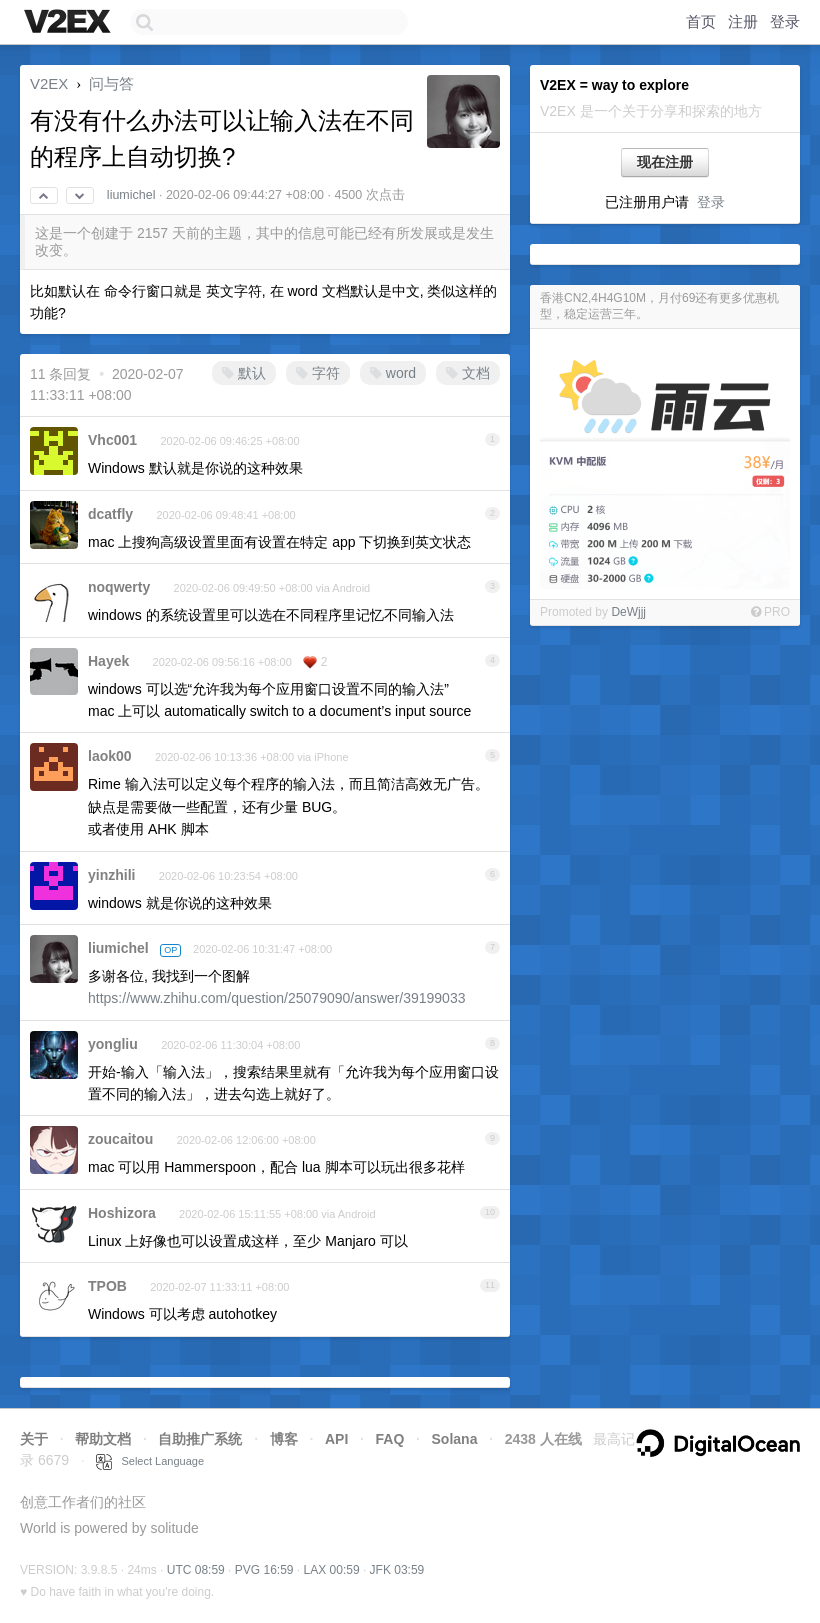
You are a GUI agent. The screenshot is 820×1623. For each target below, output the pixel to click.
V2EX (49, 83)
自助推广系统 (200, 1439)
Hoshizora (122, 1213)
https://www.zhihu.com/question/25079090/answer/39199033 (276, 998)
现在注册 (665, 162)
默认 (244, 373)
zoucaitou (120, 1139)
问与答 (111, 83)
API (336, 1439)
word (393, 373)
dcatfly (110, 514)
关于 (34, 1439)
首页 (701, 21)
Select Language (150, 1461)
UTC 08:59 (196, 1570)
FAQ (390, 1439)
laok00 (110, 756)
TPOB (107, 1286)
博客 (284, 1439)
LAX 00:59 (332, 1570)
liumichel (131, 195)
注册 (743, 21)
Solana (455, 1439)
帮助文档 (103, 1439)
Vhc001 (112, 440)
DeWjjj (628, 612)
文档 (468, 373)
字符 (318, 373)
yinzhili (111, 875)
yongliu (113, 1044)
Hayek (108, 661)
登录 (785, 21)
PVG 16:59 (264, 1570)
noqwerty (119, 587)
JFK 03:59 (397, 1570)
